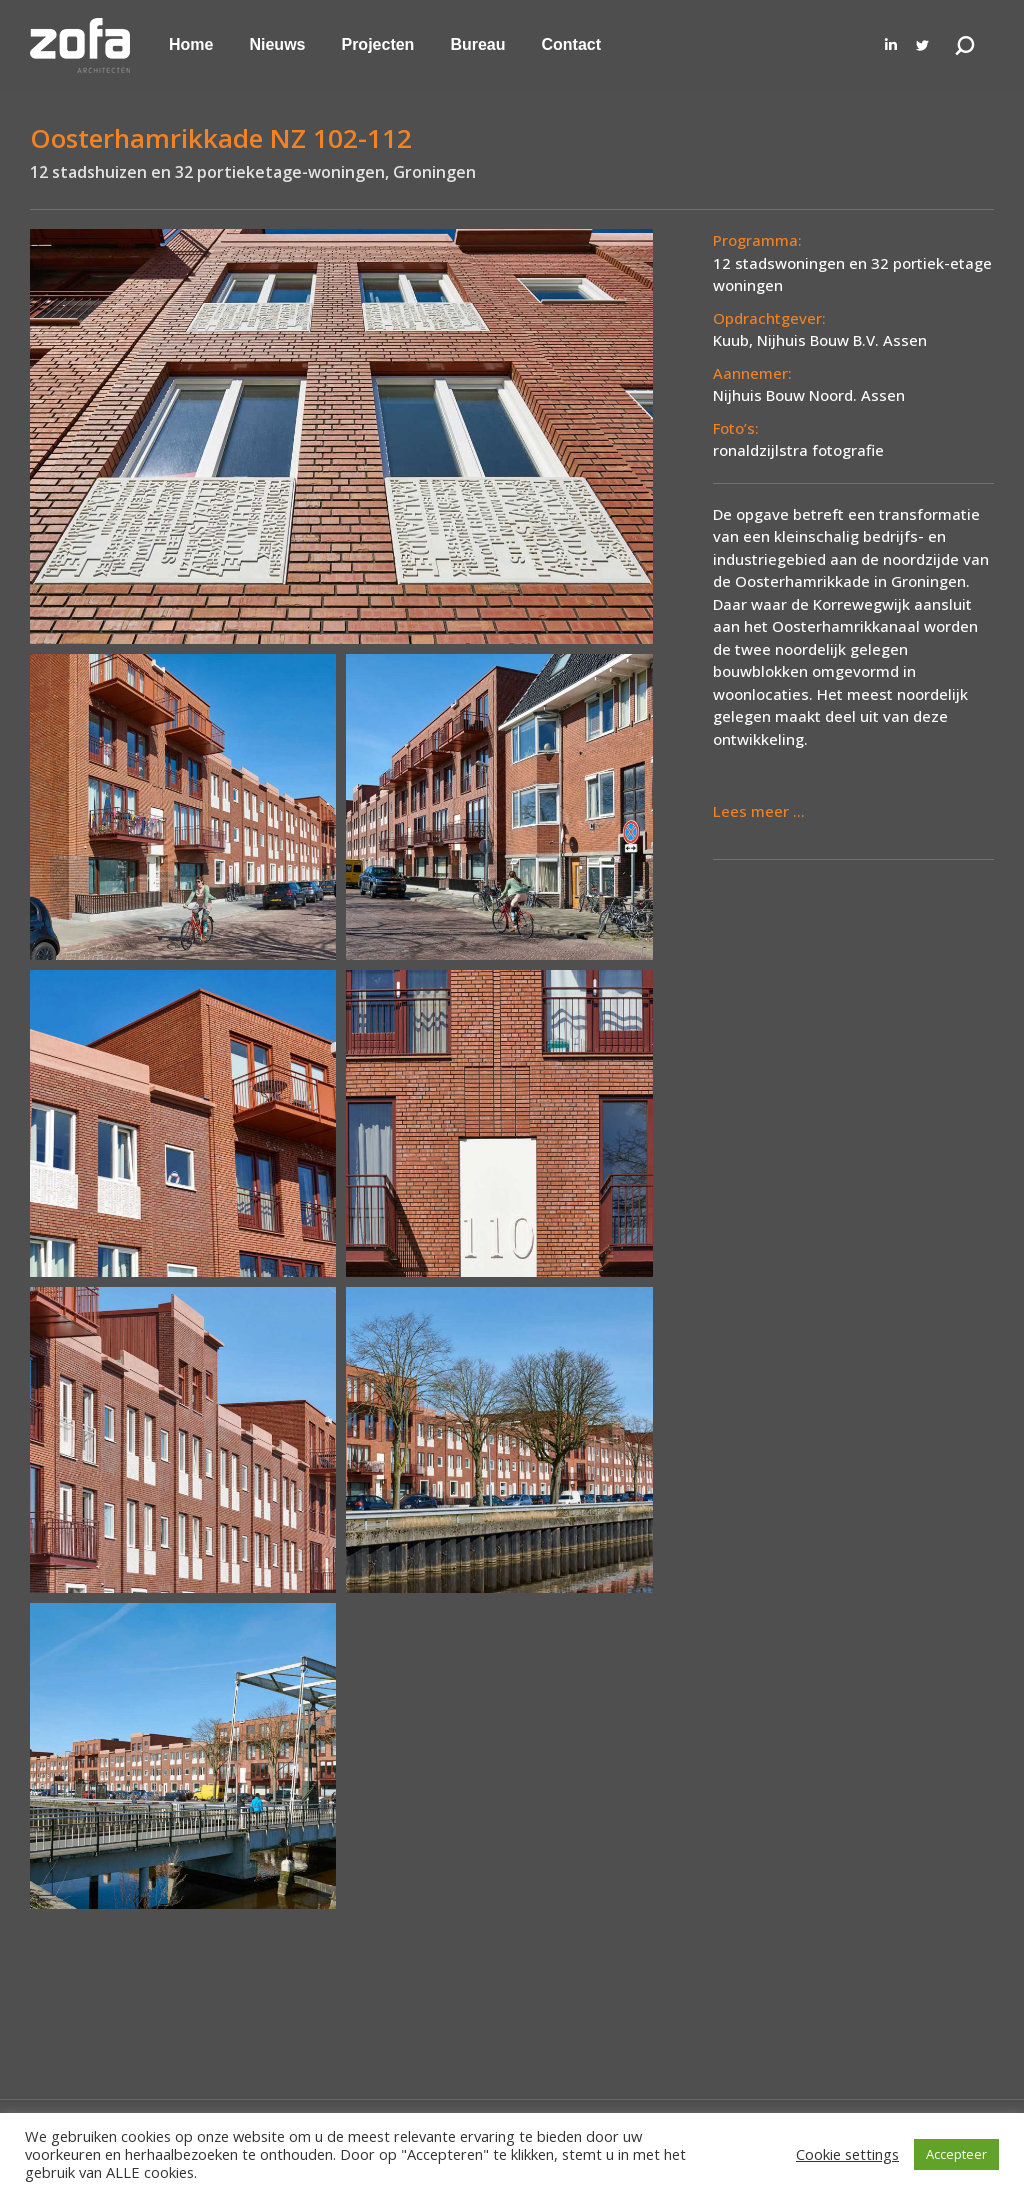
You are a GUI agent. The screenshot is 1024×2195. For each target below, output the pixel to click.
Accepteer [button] (956, 2154)
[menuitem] (191, 45)
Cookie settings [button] (847, 2154)
